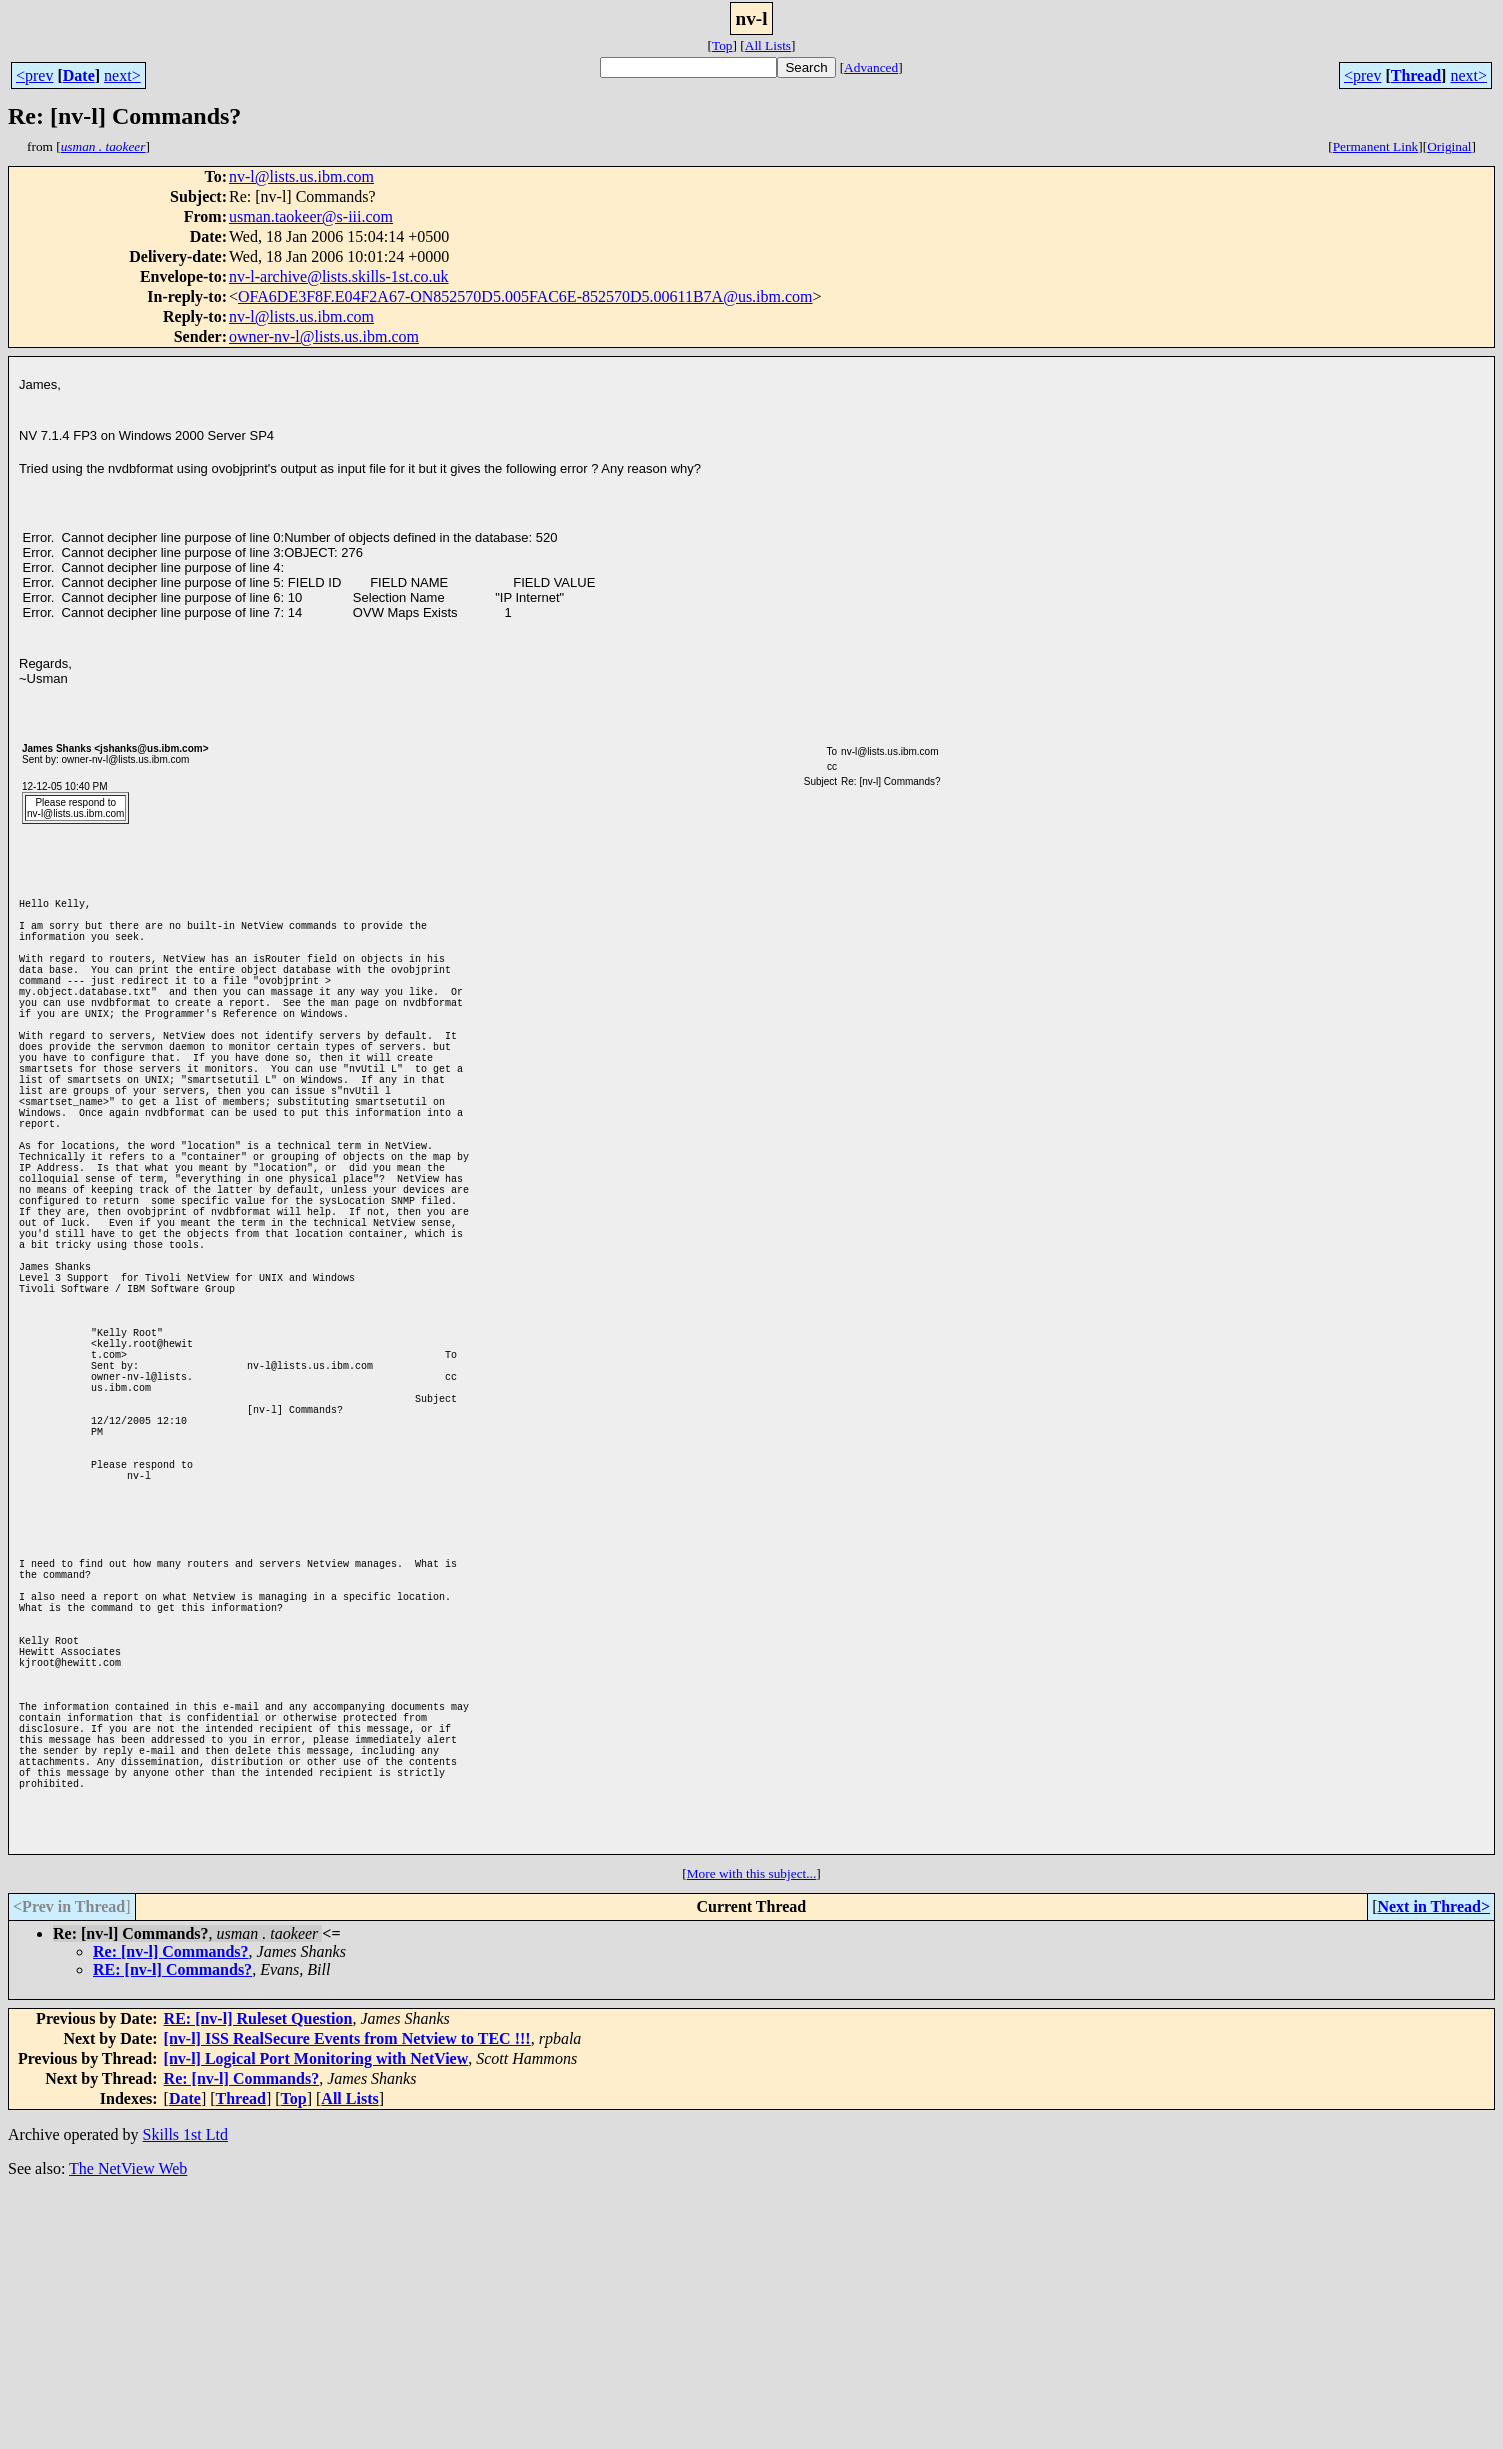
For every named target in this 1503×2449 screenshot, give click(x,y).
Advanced (871, 67)
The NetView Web (128, 2423)
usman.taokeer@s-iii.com (311, 216)
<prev (34, 75)
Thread (1416, 75)
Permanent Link (1376, 146)
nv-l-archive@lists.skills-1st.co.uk (339, 276)
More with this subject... (752, 2128)
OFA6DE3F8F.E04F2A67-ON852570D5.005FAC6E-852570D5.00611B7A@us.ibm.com (525, 296)
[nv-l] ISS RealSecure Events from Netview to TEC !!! (347, 2293)
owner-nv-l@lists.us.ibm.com (324, 336)
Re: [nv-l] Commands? (171, 2206)
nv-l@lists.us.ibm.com (301, 176)
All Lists (768, 45)
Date (79, 75)
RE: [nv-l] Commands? (172, 2224)
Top (722, 45)
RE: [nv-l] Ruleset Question (258, 2273)
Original (1449, 146)
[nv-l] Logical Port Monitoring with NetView (316, 2313)
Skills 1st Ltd (185, 2389)
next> (122, 75)
